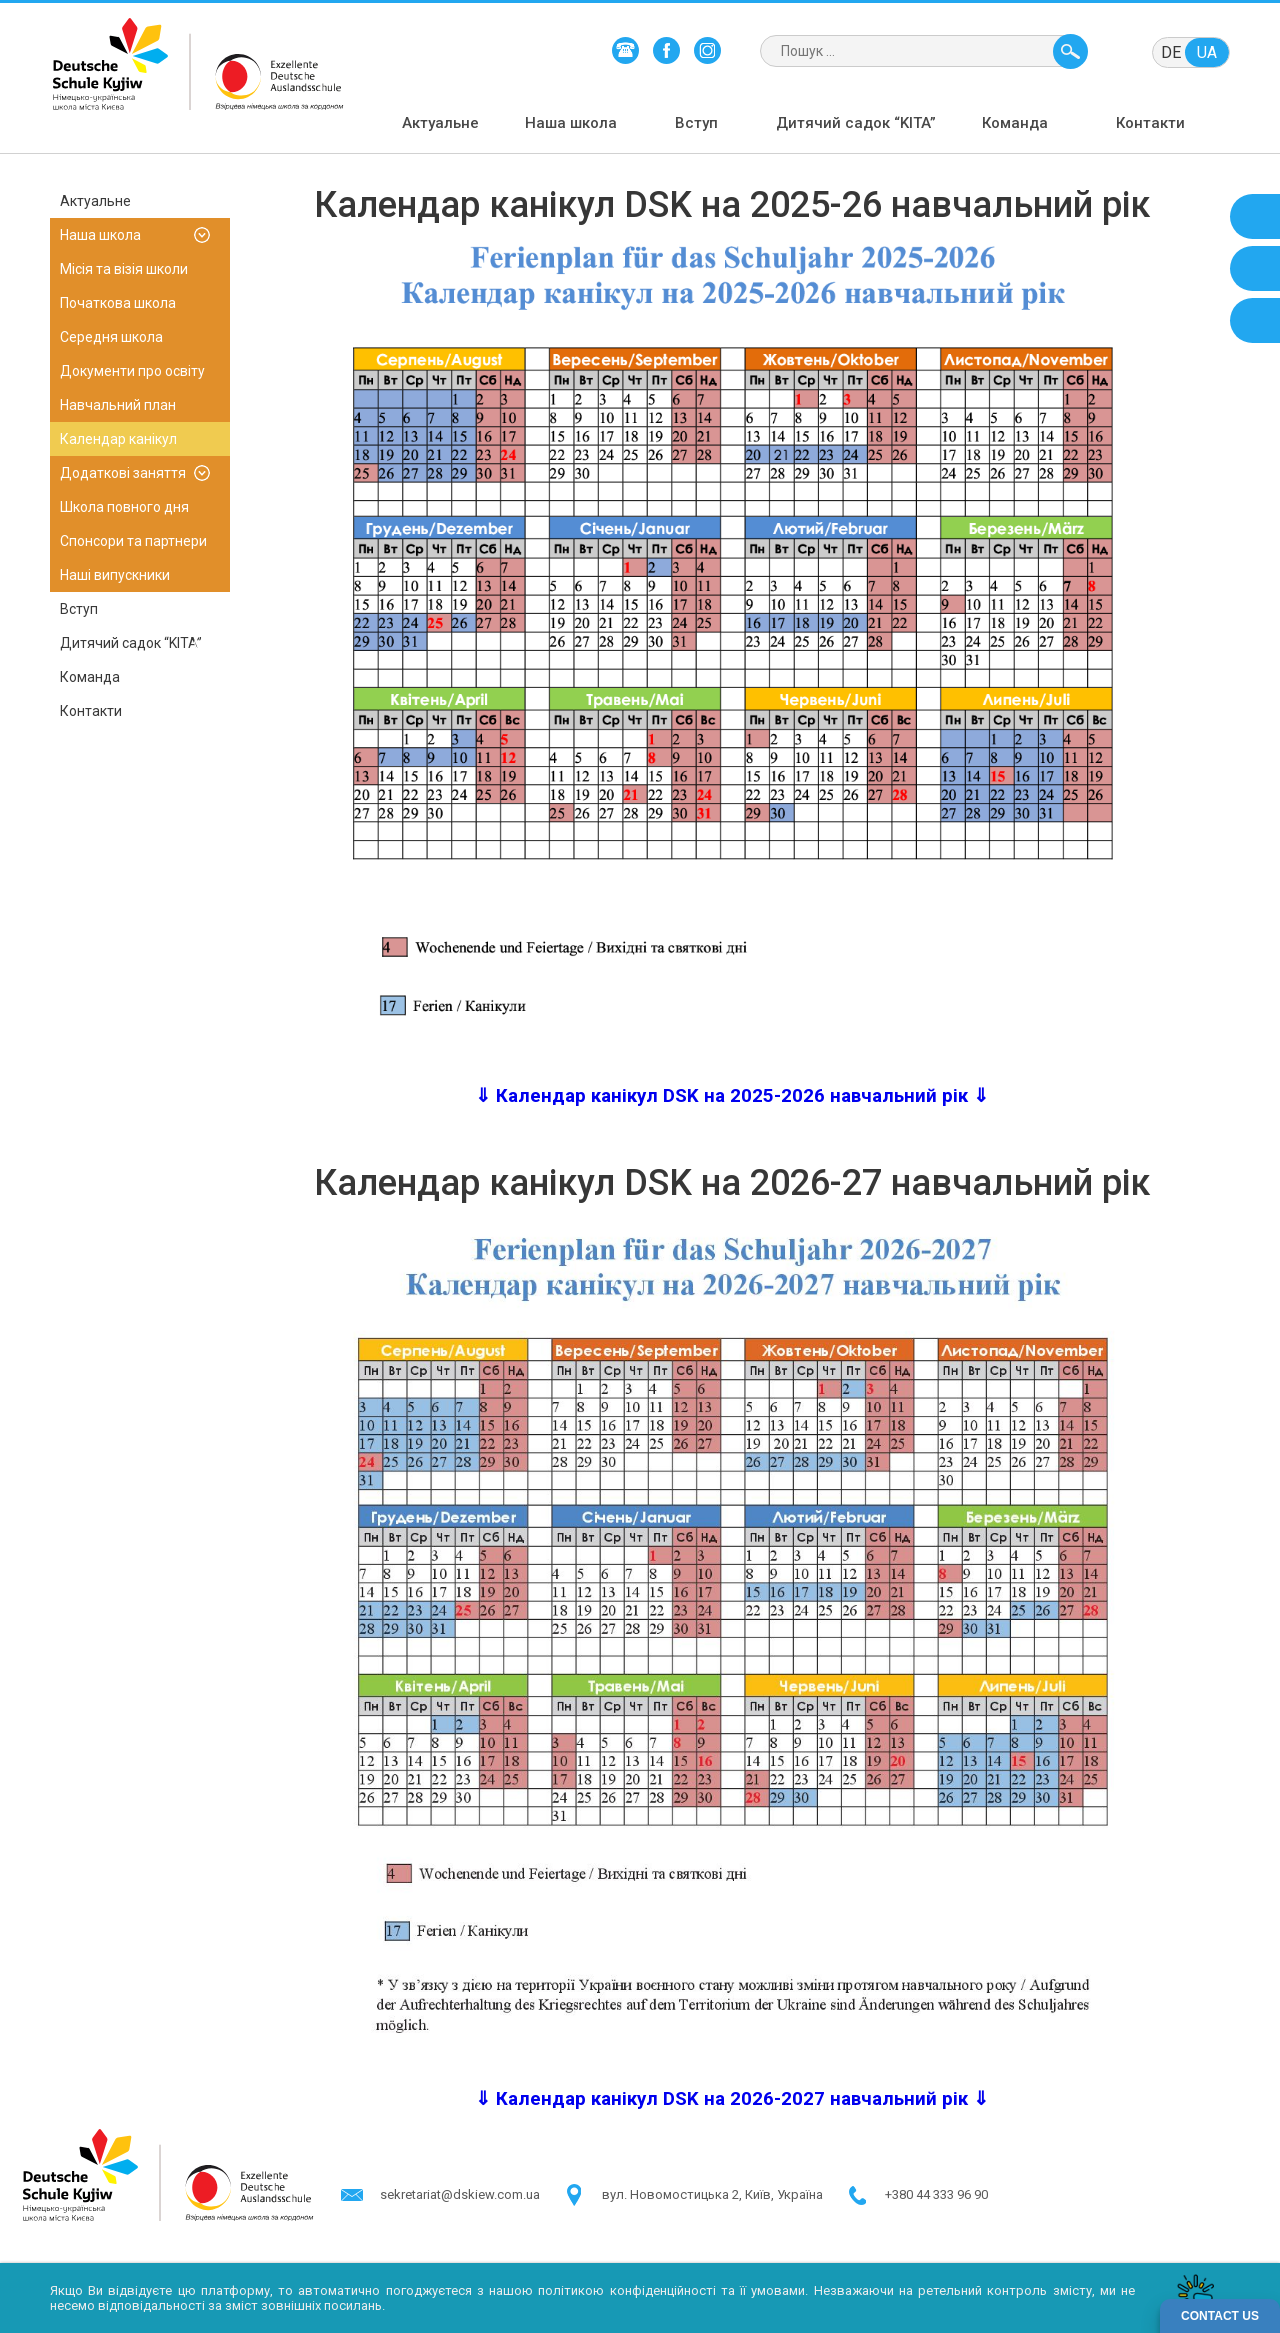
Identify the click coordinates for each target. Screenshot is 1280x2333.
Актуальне (440, 123)
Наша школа (571, 123)
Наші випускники (115, 575)
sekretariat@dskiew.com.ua (460, 2194)
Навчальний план (118, 405)
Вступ (696, 123)
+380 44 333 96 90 (936, 2194)
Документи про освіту (132, 371)
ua (1207, 52)
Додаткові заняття (123, 473)
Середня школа (111, 337)
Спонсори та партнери (133, 541)
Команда (1015, 123)
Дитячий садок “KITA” (856, 123)
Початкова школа (118, 303)
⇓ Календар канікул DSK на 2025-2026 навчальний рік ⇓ (732, 1096)
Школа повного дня (124, 507)
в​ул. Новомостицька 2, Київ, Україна (712, 2194)
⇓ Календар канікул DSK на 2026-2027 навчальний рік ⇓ (732, 2099)
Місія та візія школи (124, 269)
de (1171, 52)
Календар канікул (118, 439)
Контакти (1150, 123)
